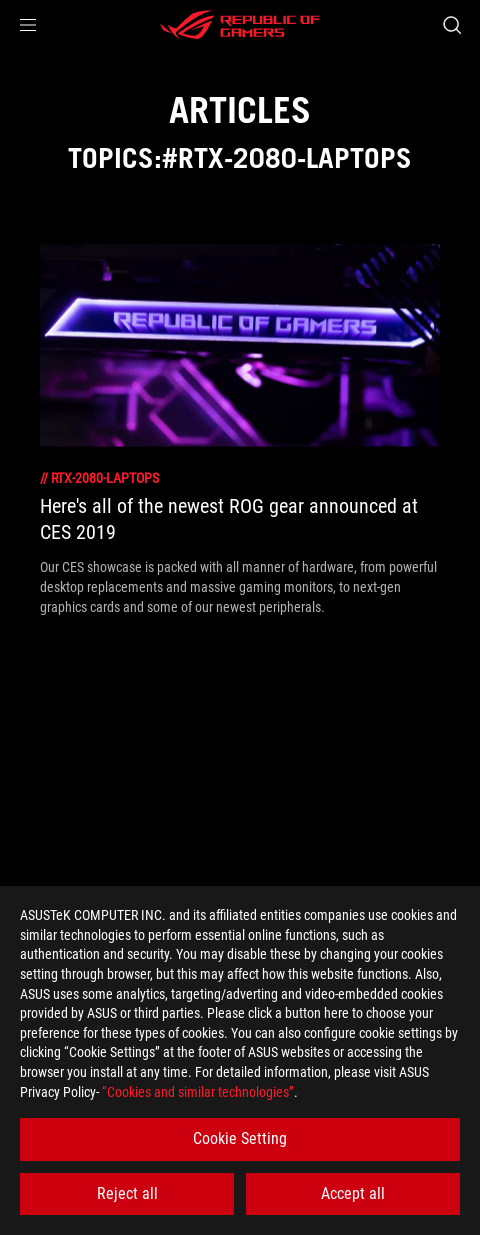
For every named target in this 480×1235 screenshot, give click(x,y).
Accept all (353, 1193)
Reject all (127, 1193)
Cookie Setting (240, 1138)
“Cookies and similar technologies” (198, 1092)
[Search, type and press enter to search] (451, 25)
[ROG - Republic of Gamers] (240, 25)
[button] (28, 25)
